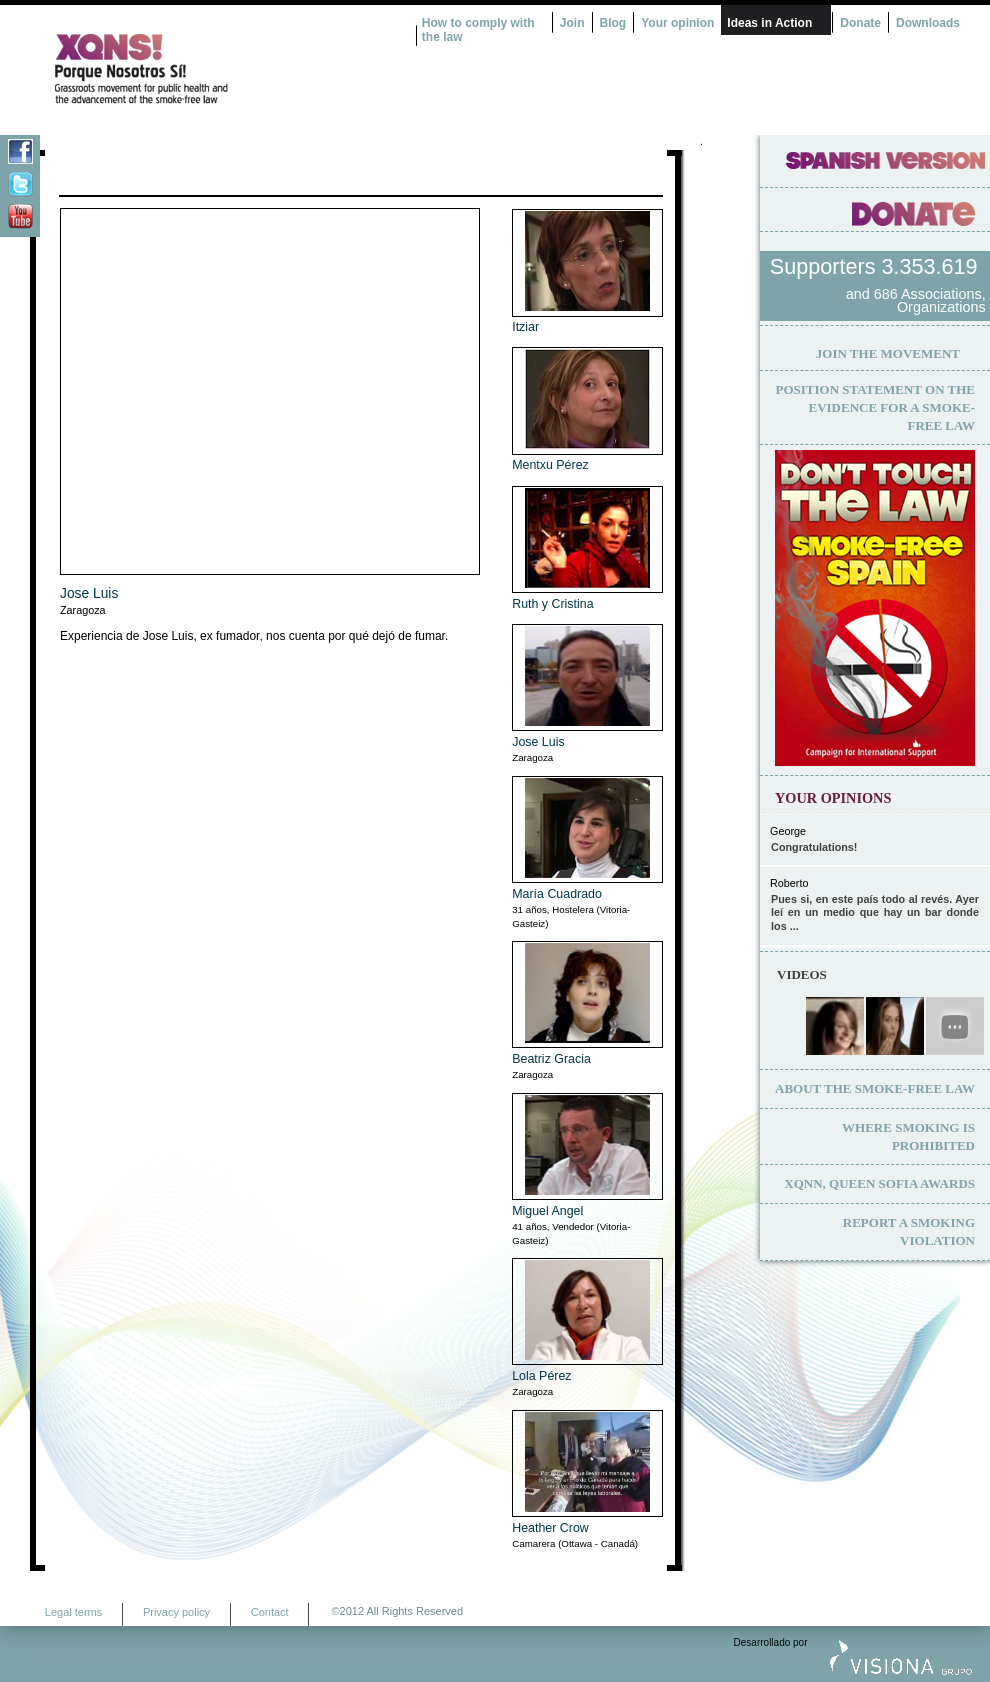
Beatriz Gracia (551, 1059)
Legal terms (73, 1612)
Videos (802, 974)
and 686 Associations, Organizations (916, 301)
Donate (860, 23)
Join (572, 23)
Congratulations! (814, 847)
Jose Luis (89, 593)
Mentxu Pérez (550, 465)
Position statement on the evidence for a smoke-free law (875, 407)
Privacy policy (176, 1612)
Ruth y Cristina (552, 604)
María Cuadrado (557, 894)
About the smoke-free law (875, 1088)
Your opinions (833, 798)
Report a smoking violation (909, 1231)
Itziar (525, 327)
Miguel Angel (547, 1211)
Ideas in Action (769, 23)
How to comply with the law (478, 30)
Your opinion (677, 23)
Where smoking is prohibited (908, 1136)
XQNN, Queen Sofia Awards (879, 1183)
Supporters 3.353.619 (877, 266)
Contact (270, 1612)
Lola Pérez (541, 1376)
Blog (613, 23)
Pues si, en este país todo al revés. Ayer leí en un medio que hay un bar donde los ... (875, 912)
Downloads (928, 23)
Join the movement (888, 353)
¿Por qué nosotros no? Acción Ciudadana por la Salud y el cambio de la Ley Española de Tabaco (215, 69)
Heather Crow (550, 1528)
